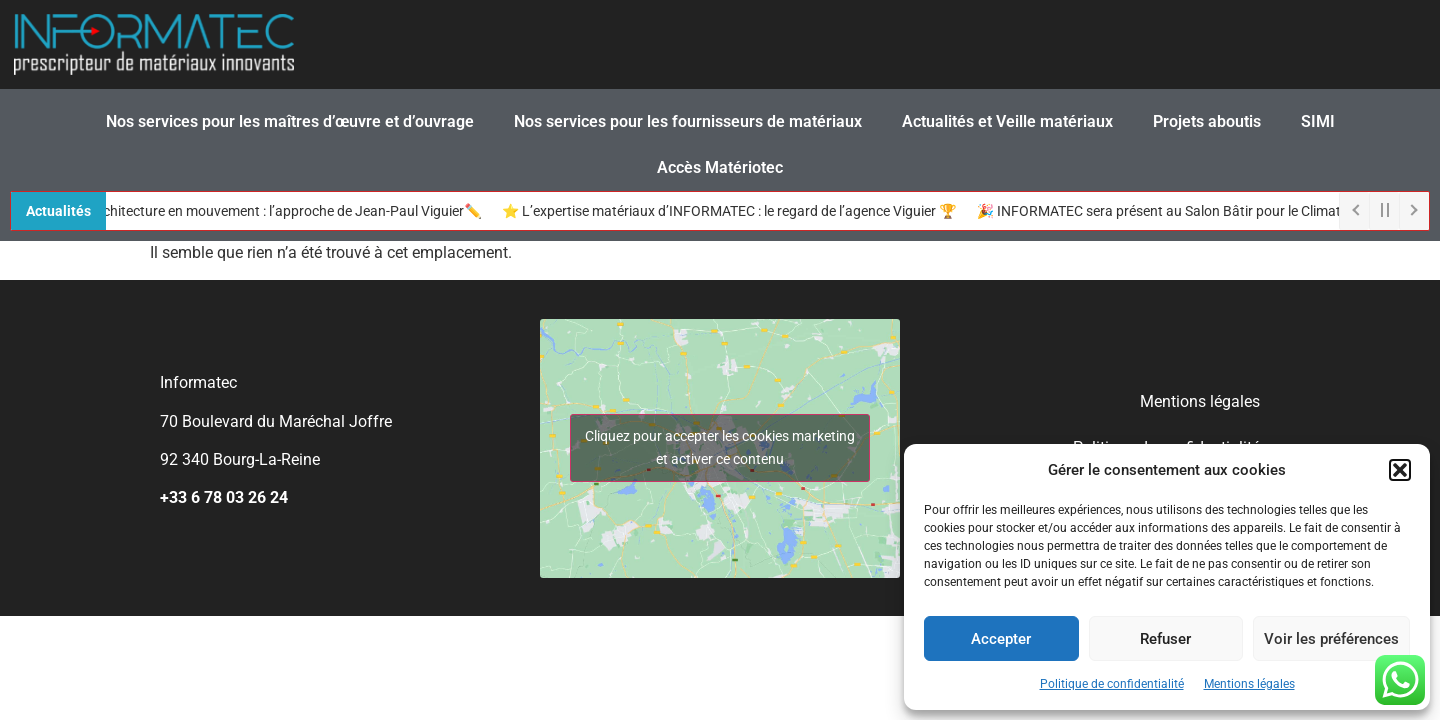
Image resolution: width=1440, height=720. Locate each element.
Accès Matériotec (720, 167)
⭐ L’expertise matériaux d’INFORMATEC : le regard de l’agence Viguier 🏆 (735, 211)
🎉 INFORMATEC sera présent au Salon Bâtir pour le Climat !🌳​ (1177, 211)
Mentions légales (1249, 684)
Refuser (1165, 639)
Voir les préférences (1331, 639)
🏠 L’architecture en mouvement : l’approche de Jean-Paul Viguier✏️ (276, 211)
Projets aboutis (1207, 121)
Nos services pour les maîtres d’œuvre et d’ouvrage (290, 121)
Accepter (1001, 639)
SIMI (1318, 121)
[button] (1400, 470)
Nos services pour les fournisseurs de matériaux (688, 121)
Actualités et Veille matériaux (1007, 121)
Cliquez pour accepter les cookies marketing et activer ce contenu (720, 447)
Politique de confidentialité (1112, 684)
